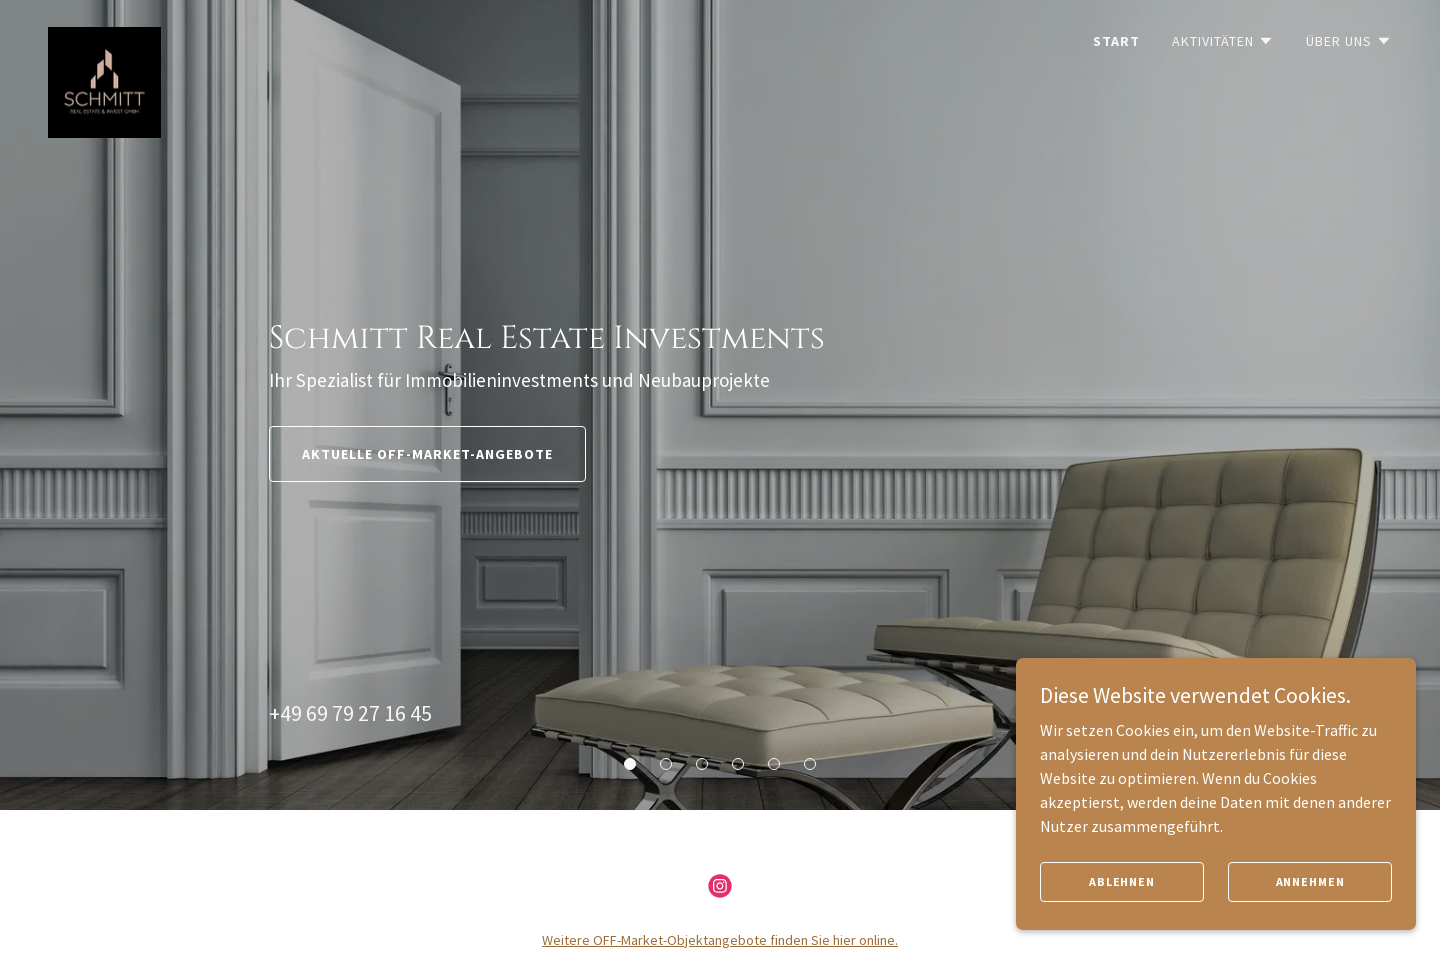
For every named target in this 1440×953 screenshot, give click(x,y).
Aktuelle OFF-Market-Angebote (427, 454)
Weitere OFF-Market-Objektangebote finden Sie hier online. (720, 940)
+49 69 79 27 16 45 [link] (350, 713)
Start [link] (1116, 41)
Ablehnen (1122, 908)
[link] (104, 35)
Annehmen (1310, 908)
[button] (1223, 41)
